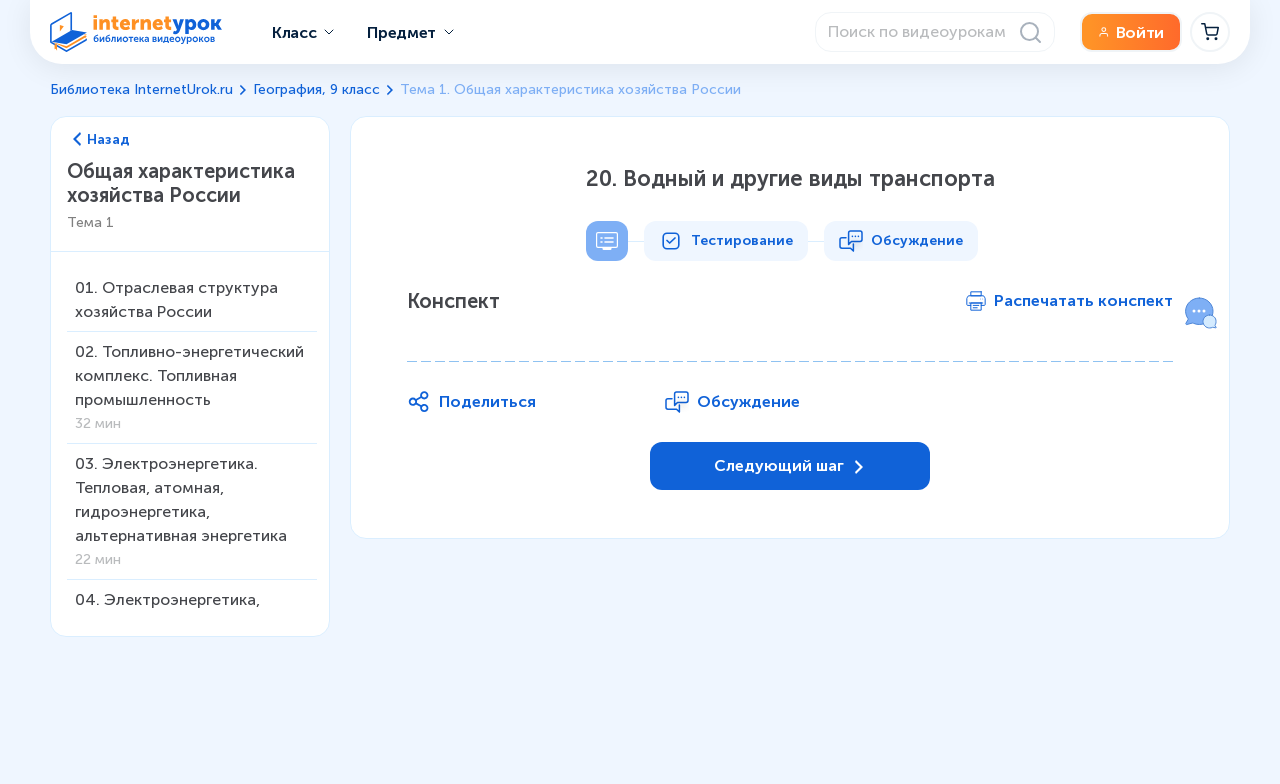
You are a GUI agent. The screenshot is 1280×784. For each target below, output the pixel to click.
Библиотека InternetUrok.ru (141, 89)
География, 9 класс (316, 89)
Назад (101, 140)
